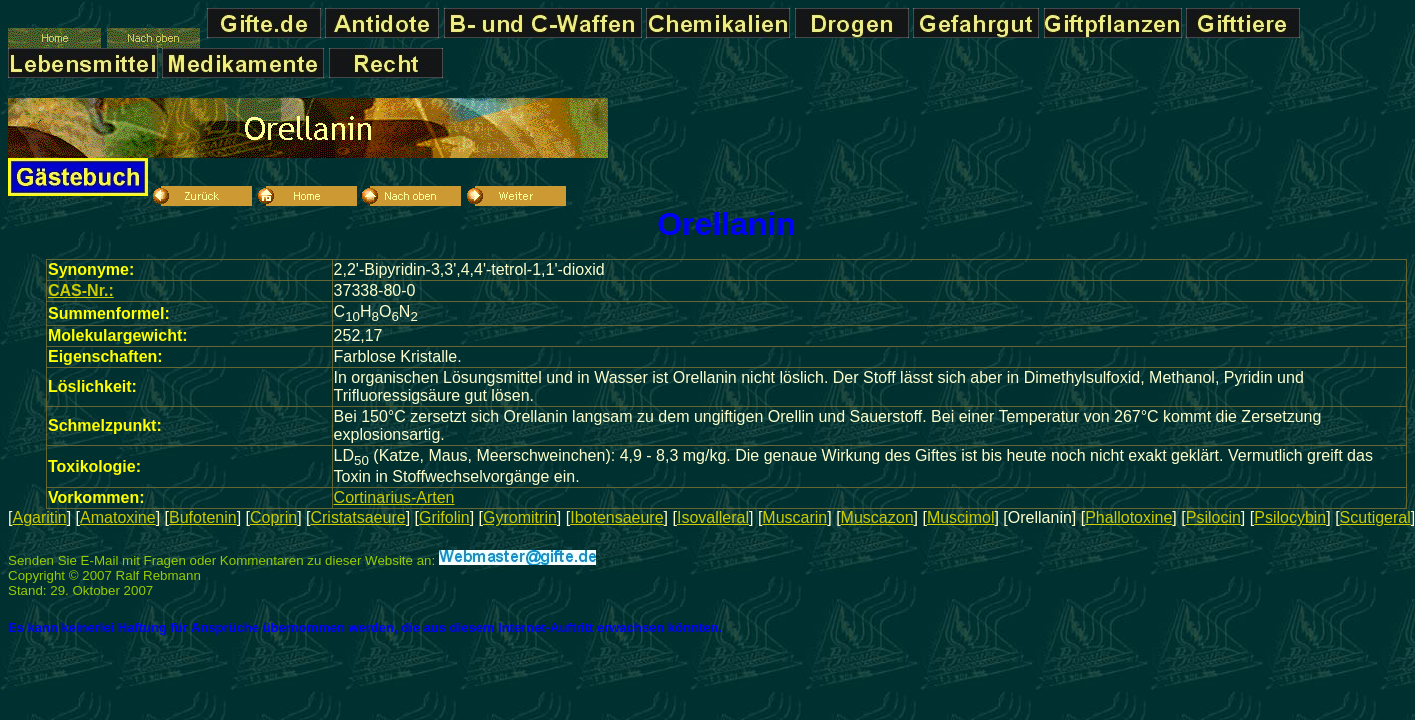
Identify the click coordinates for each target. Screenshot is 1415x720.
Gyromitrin (520, 517)
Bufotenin (203, 517)
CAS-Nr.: (81, 290)
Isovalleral (713, 517)
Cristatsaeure (357, 517)
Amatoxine (118, 517)
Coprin (273, 517)
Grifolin (444, 517)
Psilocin (1213, 517)
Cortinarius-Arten (394, 497)
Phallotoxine (1128, 517)
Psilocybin (1290, 517)
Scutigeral (1375, 517)
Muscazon (877, 517)
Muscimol (961, 517)
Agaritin (39, 517)
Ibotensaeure (616, 517)
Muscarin (794, 517)
